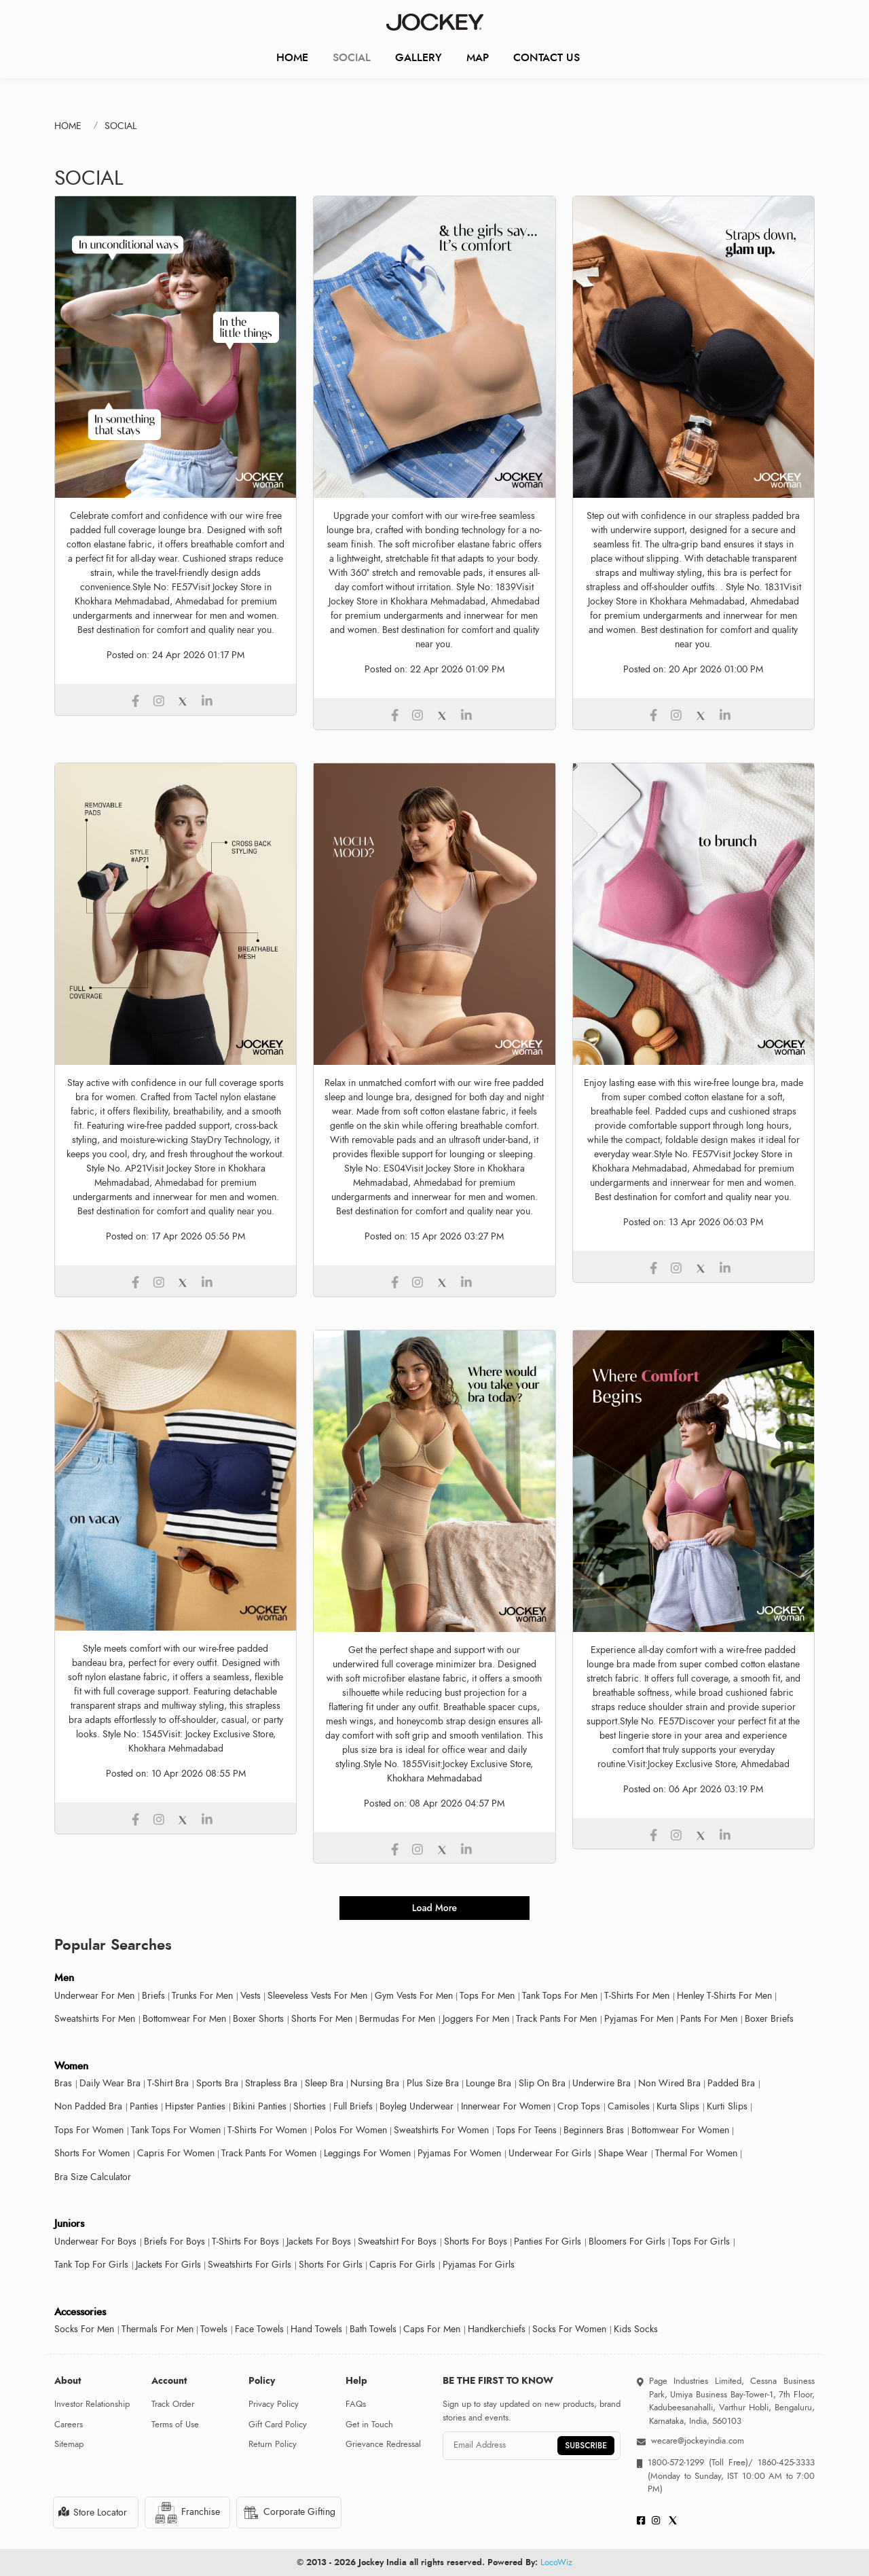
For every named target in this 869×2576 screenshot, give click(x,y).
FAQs (356, 2404)
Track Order (172, 2404)
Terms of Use (175, 2424)
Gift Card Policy (277, 2424)
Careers (68, 2424)
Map (477, 57)
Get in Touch (369, 2424)
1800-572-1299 (676, 2462)
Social (352, 57)
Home (292, 57)
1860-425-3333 (784, 2462)
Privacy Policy (273, 2404)
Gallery (418, 57)
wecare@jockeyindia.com (697, 2441)
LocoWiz (556, 2562)
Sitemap (69, 2444)
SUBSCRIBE (586, 2445)
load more (434, 1908)
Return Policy (272, 2444)
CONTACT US (546, 57)
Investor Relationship (92, 2404)
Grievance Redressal (383, 2444)
